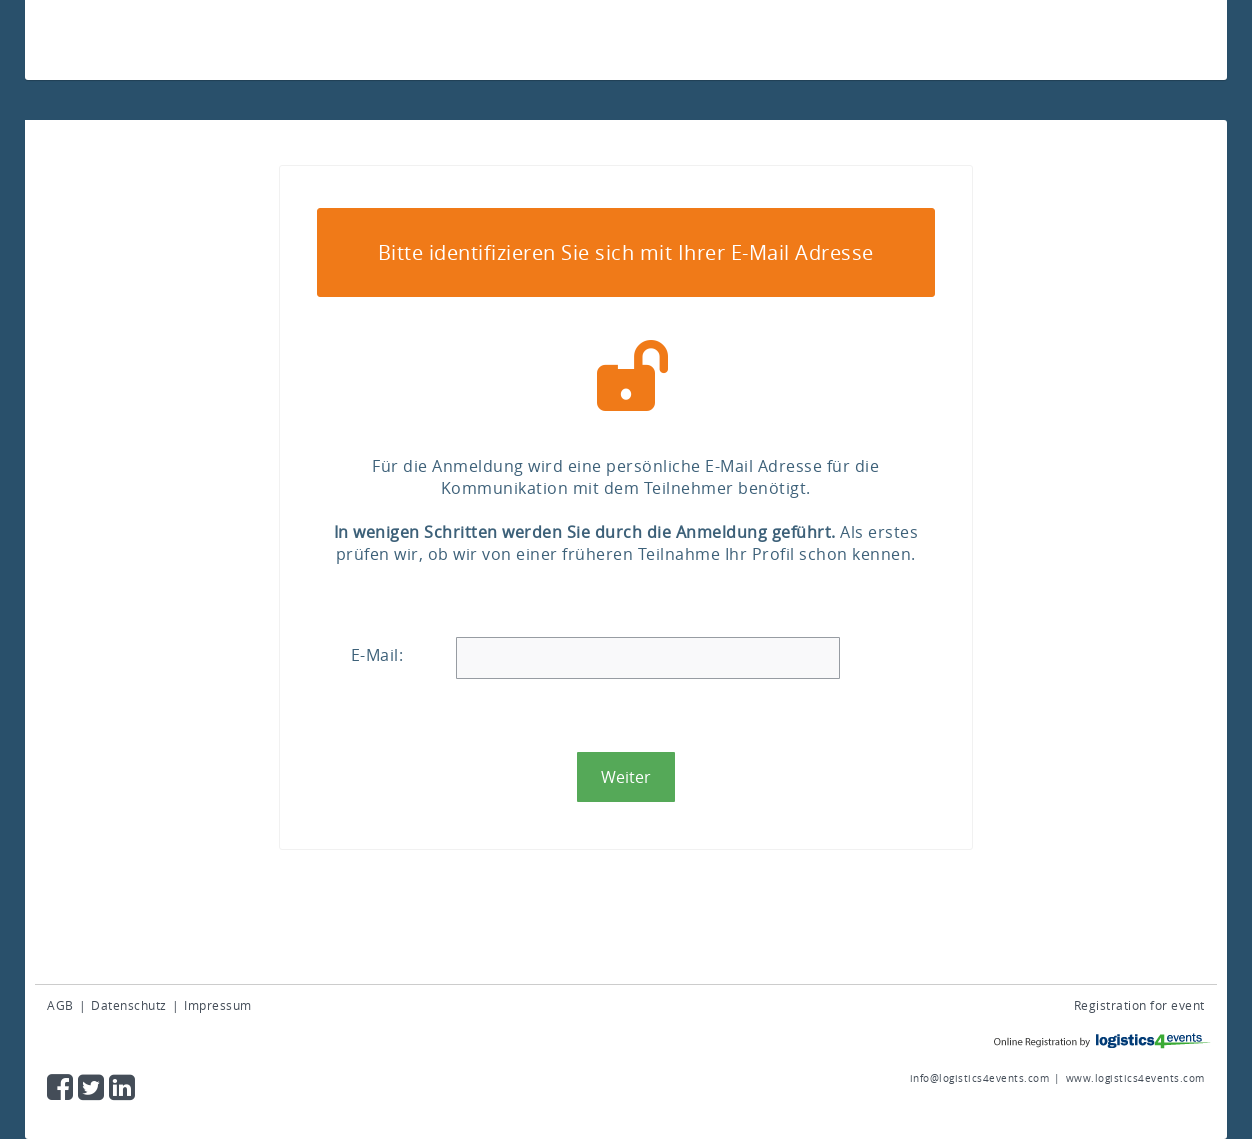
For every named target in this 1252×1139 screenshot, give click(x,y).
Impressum (218, 1005)
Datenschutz (129, 1005)
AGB (60, 1005)
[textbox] (648, 658)
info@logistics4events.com (980, 1078)
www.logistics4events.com (1135, 1078)
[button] (626, 777)
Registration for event (1139, 1005)
